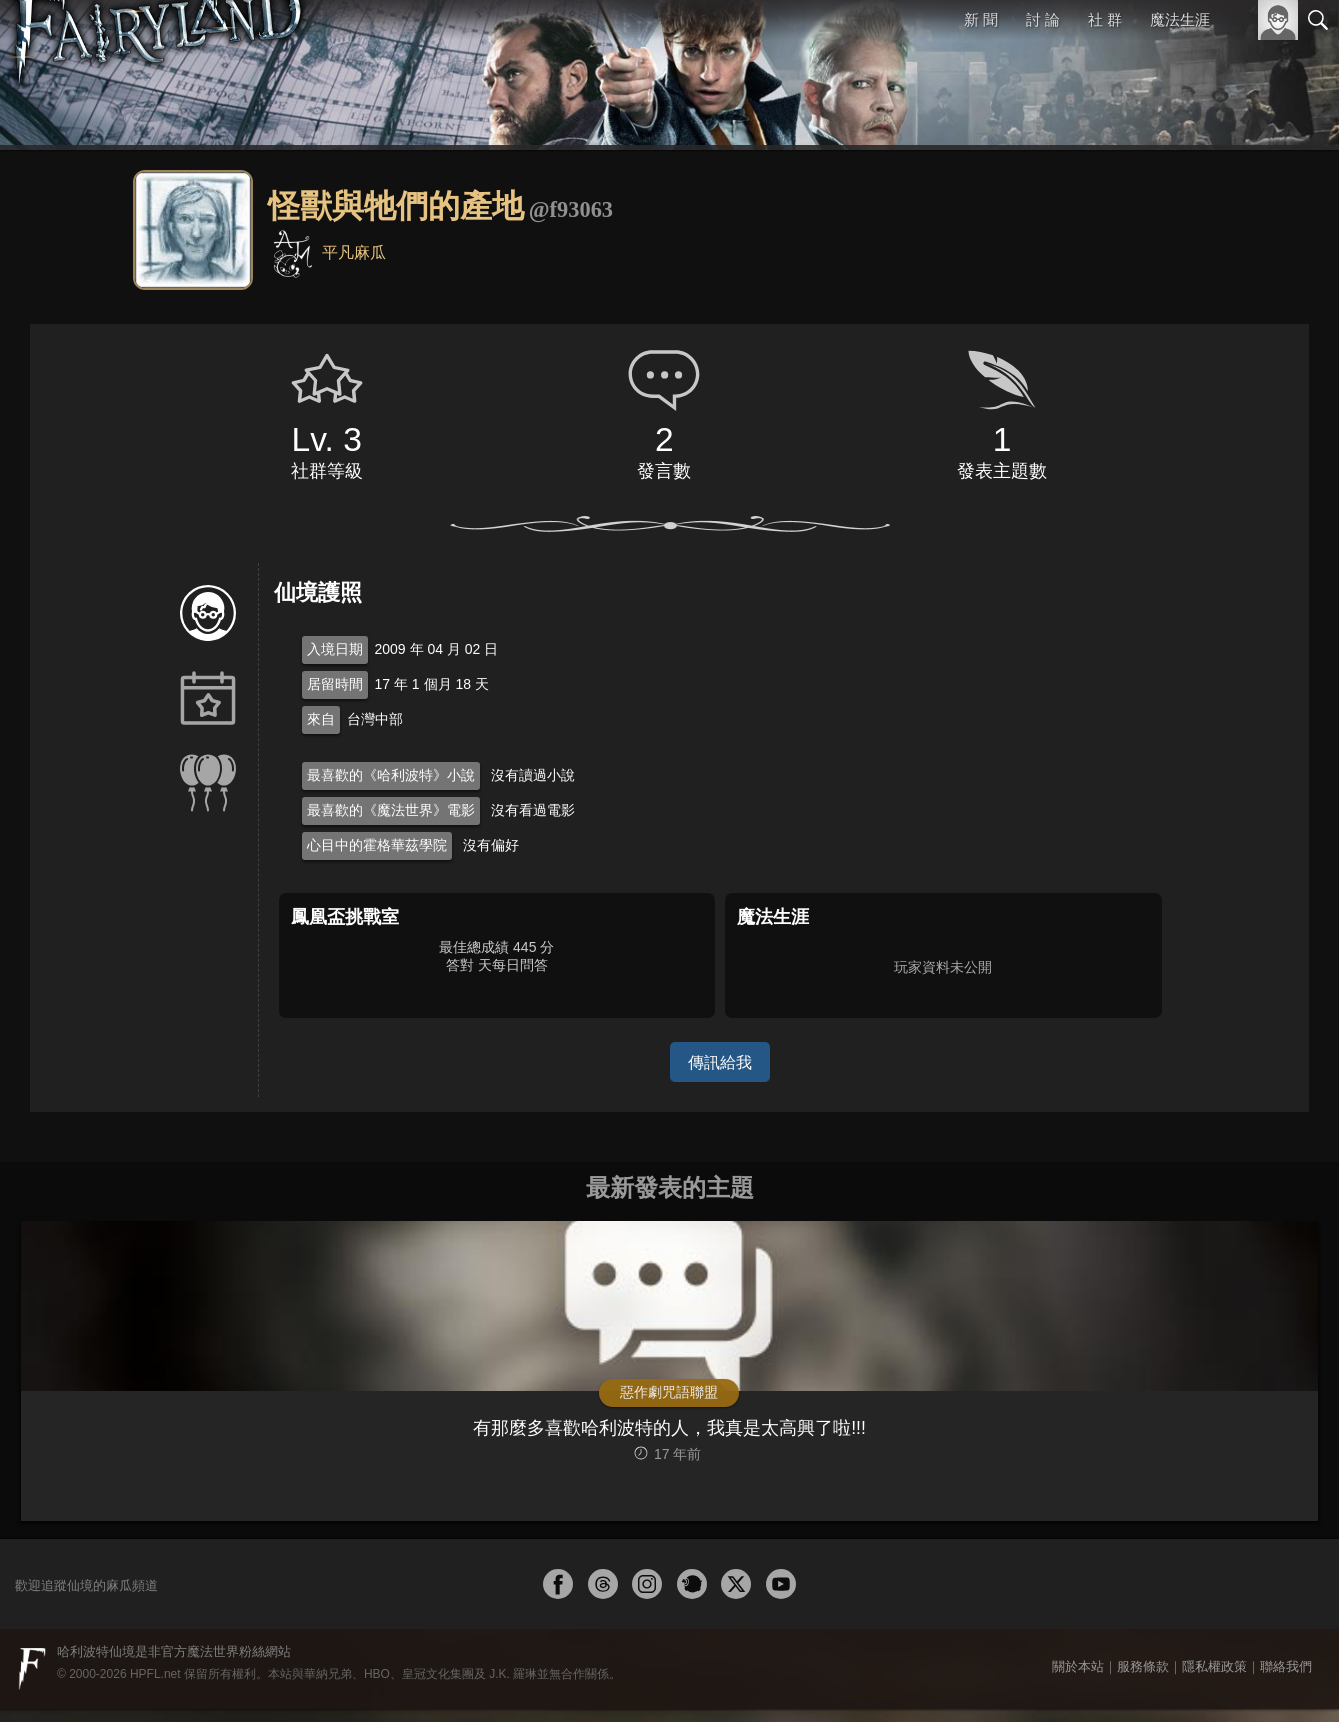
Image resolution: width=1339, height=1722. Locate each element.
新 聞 (982, 19)
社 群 (1105, 19)
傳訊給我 (720, 1061)
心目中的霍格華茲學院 (377, 845)
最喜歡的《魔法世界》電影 (391, 810)
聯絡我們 (1286, 1679)
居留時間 (335, 684)
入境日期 (335, 649)
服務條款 (1143, 1679)
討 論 (1044, 19)
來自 (321, 719)
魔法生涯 (1180, 19)
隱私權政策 (1214, 1679)
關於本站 (1078, 1679)
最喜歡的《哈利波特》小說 (391, 775)
